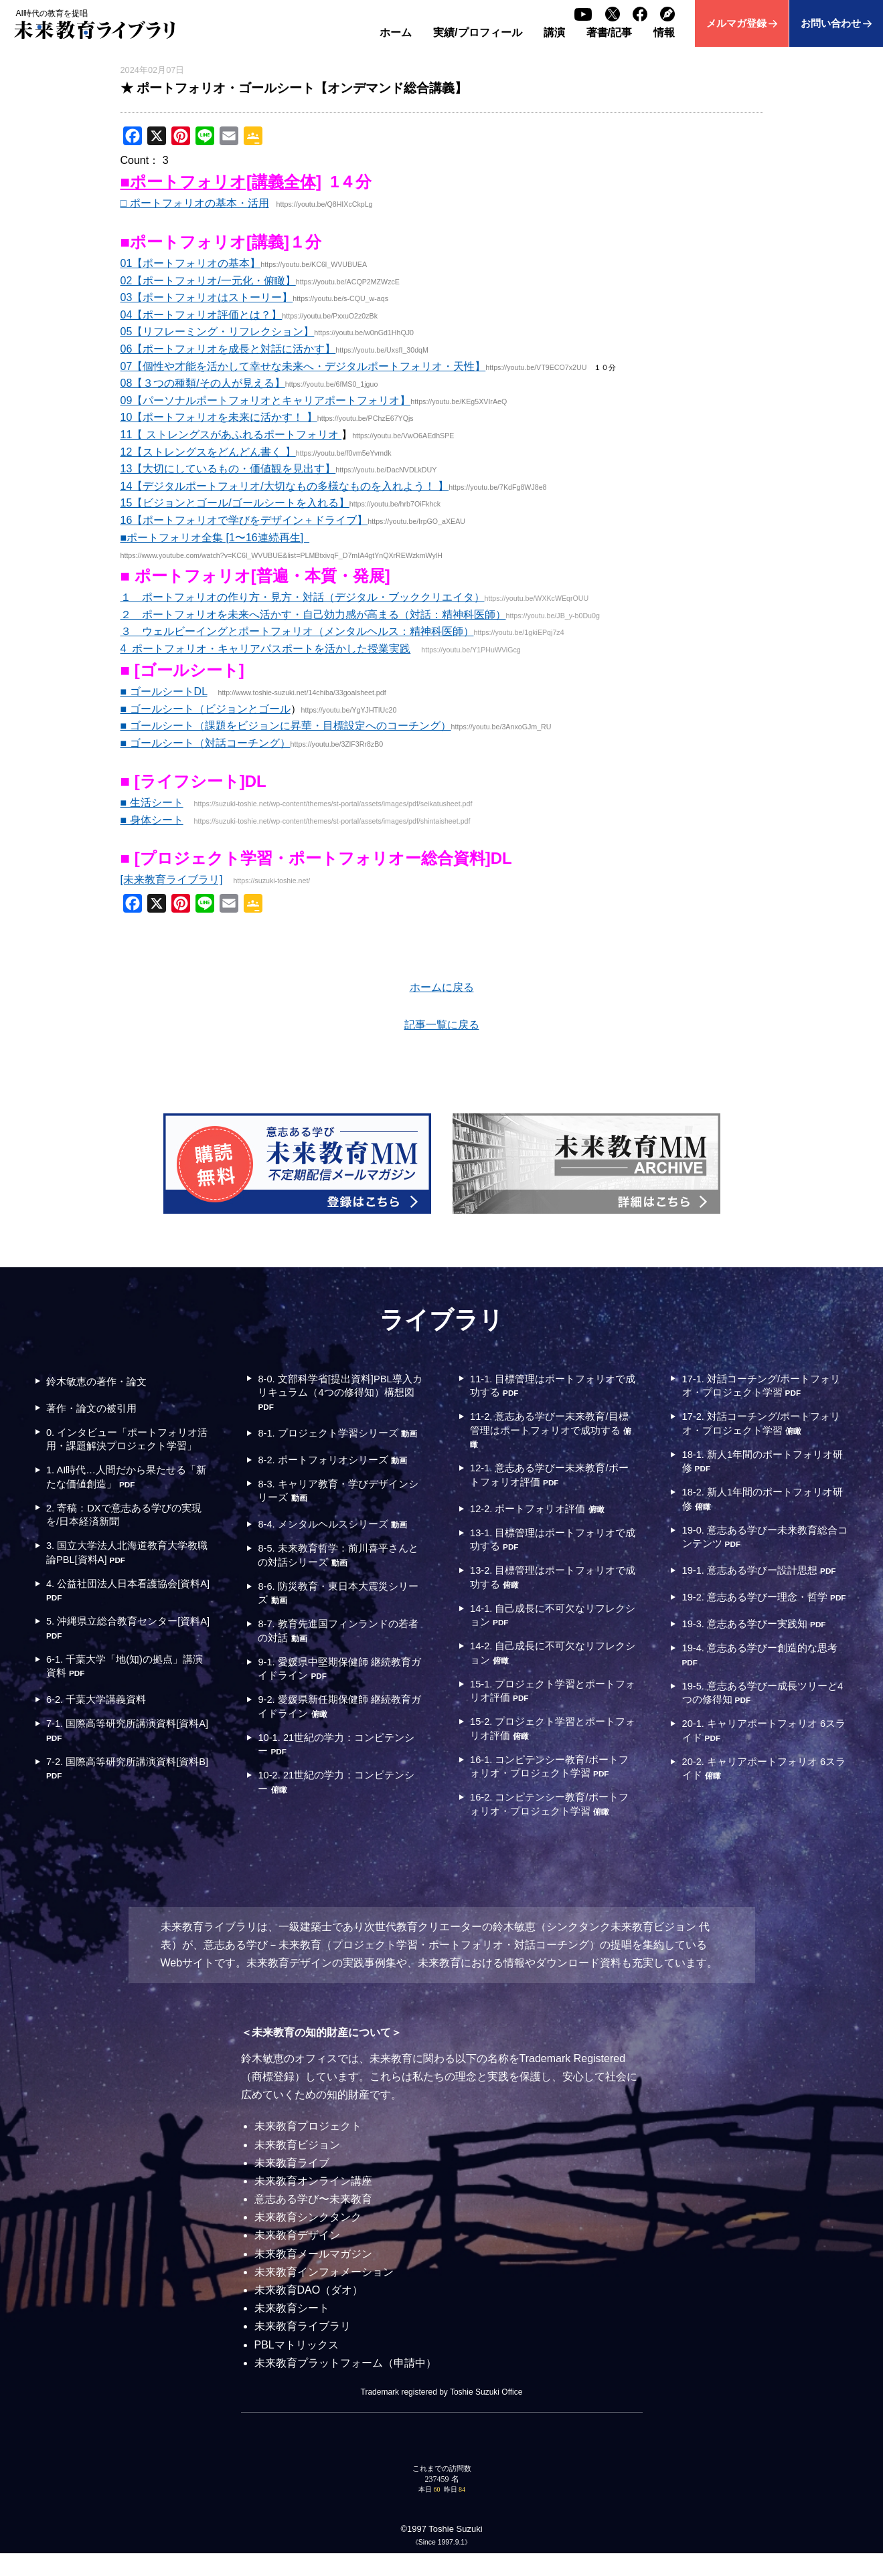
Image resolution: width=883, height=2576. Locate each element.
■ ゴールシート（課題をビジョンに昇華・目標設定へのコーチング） (286, 725)
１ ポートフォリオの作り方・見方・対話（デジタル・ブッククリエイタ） (303, 597)
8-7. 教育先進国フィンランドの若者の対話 (339, 1654)
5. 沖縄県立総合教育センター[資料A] (124, 1654)
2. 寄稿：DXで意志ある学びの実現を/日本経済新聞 (124, 1535)
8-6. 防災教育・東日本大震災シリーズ (339, 1613)
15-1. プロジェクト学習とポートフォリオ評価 (549, 1706)
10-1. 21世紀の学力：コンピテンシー (337, 1773)
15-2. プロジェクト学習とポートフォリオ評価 (549, 1746)
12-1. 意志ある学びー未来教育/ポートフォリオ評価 (550, 1481)
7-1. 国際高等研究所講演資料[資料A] (128, 1760)
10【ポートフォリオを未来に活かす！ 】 (219, 417)
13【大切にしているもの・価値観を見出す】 (228, 468)
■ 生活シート (152, 802)
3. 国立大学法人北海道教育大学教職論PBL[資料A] (128, 1574)
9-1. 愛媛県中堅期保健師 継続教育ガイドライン (340, 1693)
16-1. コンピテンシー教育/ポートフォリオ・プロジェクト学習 (550, 1785)
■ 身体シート (152, 820)
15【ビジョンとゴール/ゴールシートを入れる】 (235, 503)
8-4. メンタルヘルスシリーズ (338, 1542)
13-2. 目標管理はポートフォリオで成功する (549, 1587)
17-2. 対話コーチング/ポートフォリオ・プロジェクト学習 (762, 1426)
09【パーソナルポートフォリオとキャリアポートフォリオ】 (266, 400)
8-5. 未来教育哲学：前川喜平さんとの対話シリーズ (339, 1574)
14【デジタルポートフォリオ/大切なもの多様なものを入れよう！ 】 (285, 486)
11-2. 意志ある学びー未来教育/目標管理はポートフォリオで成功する (551, 1434)
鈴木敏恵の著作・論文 (100, 1381)
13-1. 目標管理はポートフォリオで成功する (549, 1547)
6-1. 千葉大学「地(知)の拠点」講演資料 (125, 1693)
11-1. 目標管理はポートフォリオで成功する (549, 1387)
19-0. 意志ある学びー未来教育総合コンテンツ (761, 1545)
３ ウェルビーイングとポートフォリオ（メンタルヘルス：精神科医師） (297, 631)
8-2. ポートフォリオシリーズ (338, 1475)
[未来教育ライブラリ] (172, 879)
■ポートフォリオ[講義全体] (221, 182)
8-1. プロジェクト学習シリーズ (339, 1441)
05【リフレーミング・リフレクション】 (218, 331)
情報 (664, 32)
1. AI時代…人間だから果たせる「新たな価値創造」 (122, 1494)
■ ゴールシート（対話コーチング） (206, 743)
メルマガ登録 (736, 23)
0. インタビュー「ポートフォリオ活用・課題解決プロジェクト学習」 (128, 1448)
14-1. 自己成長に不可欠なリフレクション (549, 1627)
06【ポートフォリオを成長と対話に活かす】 (228, 349)
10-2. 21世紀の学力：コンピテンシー (337, 1812)
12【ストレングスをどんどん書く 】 (208, 452)
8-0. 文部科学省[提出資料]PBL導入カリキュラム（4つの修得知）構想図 (337, 1394)
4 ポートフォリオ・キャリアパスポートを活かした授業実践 (266, 648)
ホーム (396, 32)
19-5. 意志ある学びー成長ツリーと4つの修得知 (761, 1731)
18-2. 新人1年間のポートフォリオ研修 (764, 1506)
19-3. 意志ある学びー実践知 (760, 1659)
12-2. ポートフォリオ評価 (543, 1515)
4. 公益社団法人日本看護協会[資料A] (124, 1613)
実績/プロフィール (477, 32)
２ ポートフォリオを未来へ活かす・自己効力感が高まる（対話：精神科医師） (313, 614)
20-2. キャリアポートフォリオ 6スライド (760, 1810)
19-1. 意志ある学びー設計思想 (755, 1585)
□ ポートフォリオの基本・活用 (195, 203)
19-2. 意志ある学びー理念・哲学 (761, 1625)
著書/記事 (609, 32)
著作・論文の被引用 (95, 1408)
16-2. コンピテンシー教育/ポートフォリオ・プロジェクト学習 (550, 1826)
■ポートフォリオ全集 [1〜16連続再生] (215, 537)
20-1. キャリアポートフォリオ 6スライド (760, 1771)
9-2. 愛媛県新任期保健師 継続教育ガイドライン (340, 1733)
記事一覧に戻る (441, 1024)
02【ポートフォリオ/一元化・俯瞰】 (208, 280)
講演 (554, 32)
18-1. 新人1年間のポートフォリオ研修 (764, 1466)
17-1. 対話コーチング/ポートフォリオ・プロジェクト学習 (762, 1387)
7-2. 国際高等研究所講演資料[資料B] (128, 1799)
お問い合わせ (831, 23)
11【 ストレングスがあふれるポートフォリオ (231, 434)
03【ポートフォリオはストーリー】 (207, 297)
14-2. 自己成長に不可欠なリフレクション (549, 1666)
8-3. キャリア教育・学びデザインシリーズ (339, 1508)
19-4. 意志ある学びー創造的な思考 (761, 1691)
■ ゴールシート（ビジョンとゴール (206, 709)
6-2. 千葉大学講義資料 (100, 1728)
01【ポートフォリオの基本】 (191, 263)
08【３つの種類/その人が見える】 (203, 383)
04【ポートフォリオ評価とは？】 (202, 314)
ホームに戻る (442, 987)
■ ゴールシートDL (164, 691)
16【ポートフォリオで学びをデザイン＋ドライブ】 (244, 520)
